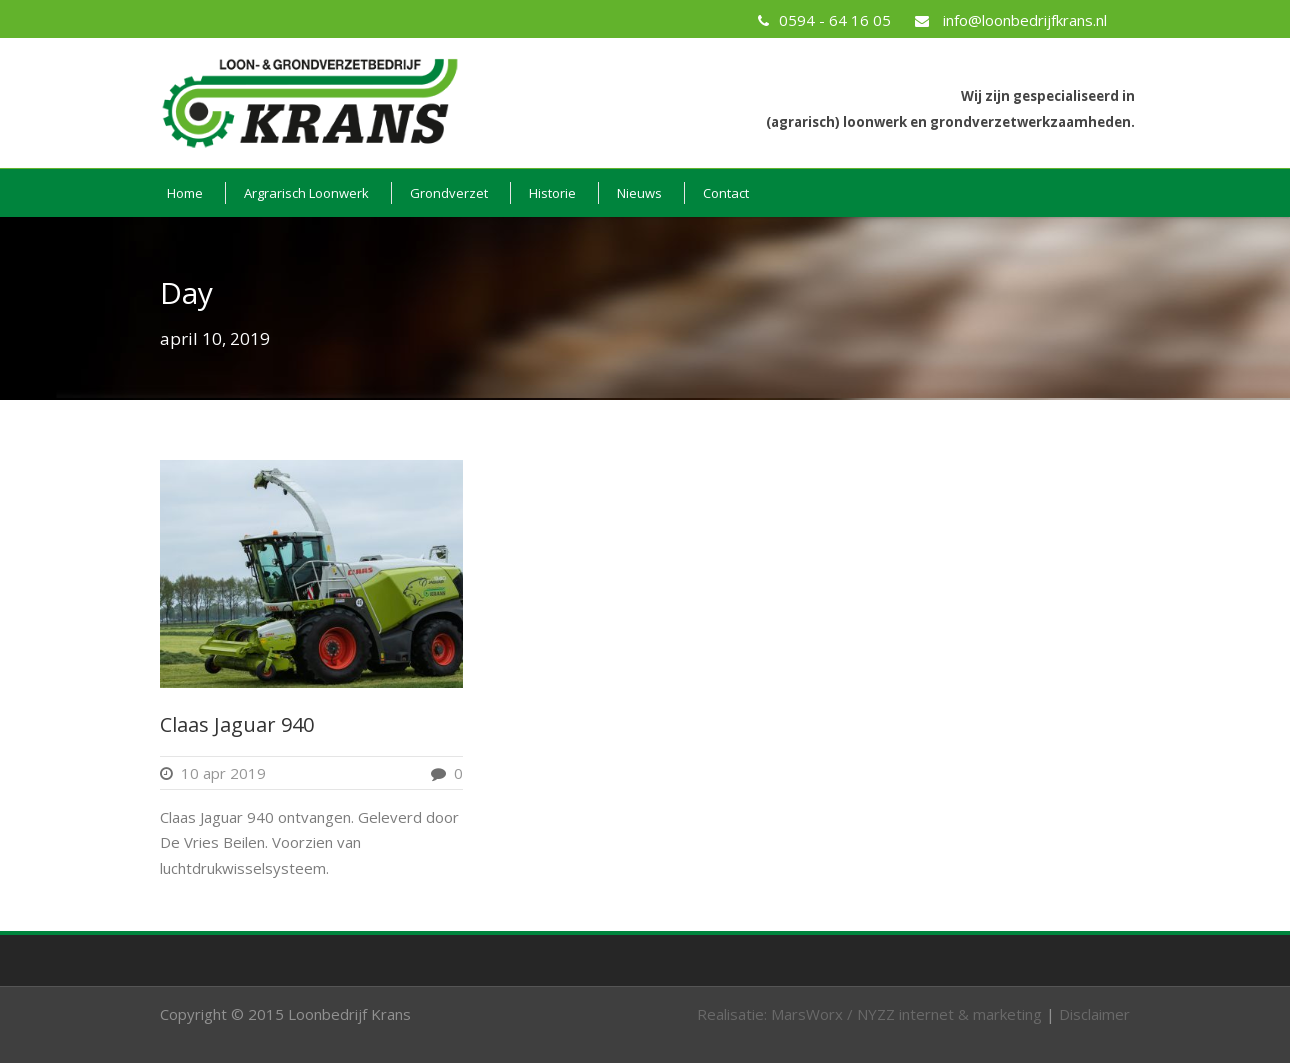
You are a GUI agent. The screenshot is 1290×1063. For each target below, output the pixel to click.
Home (185, 193)
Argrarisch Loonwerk (306, 193)
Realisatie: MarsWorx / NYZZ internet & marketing (869, 1014)
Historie (552, 193)
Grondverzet (449, 193)
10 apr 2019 (223, 773)
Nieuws (639, 193)
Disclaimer (1094, 1014)
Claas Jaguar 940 (237, 724)
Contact (726, 193)
